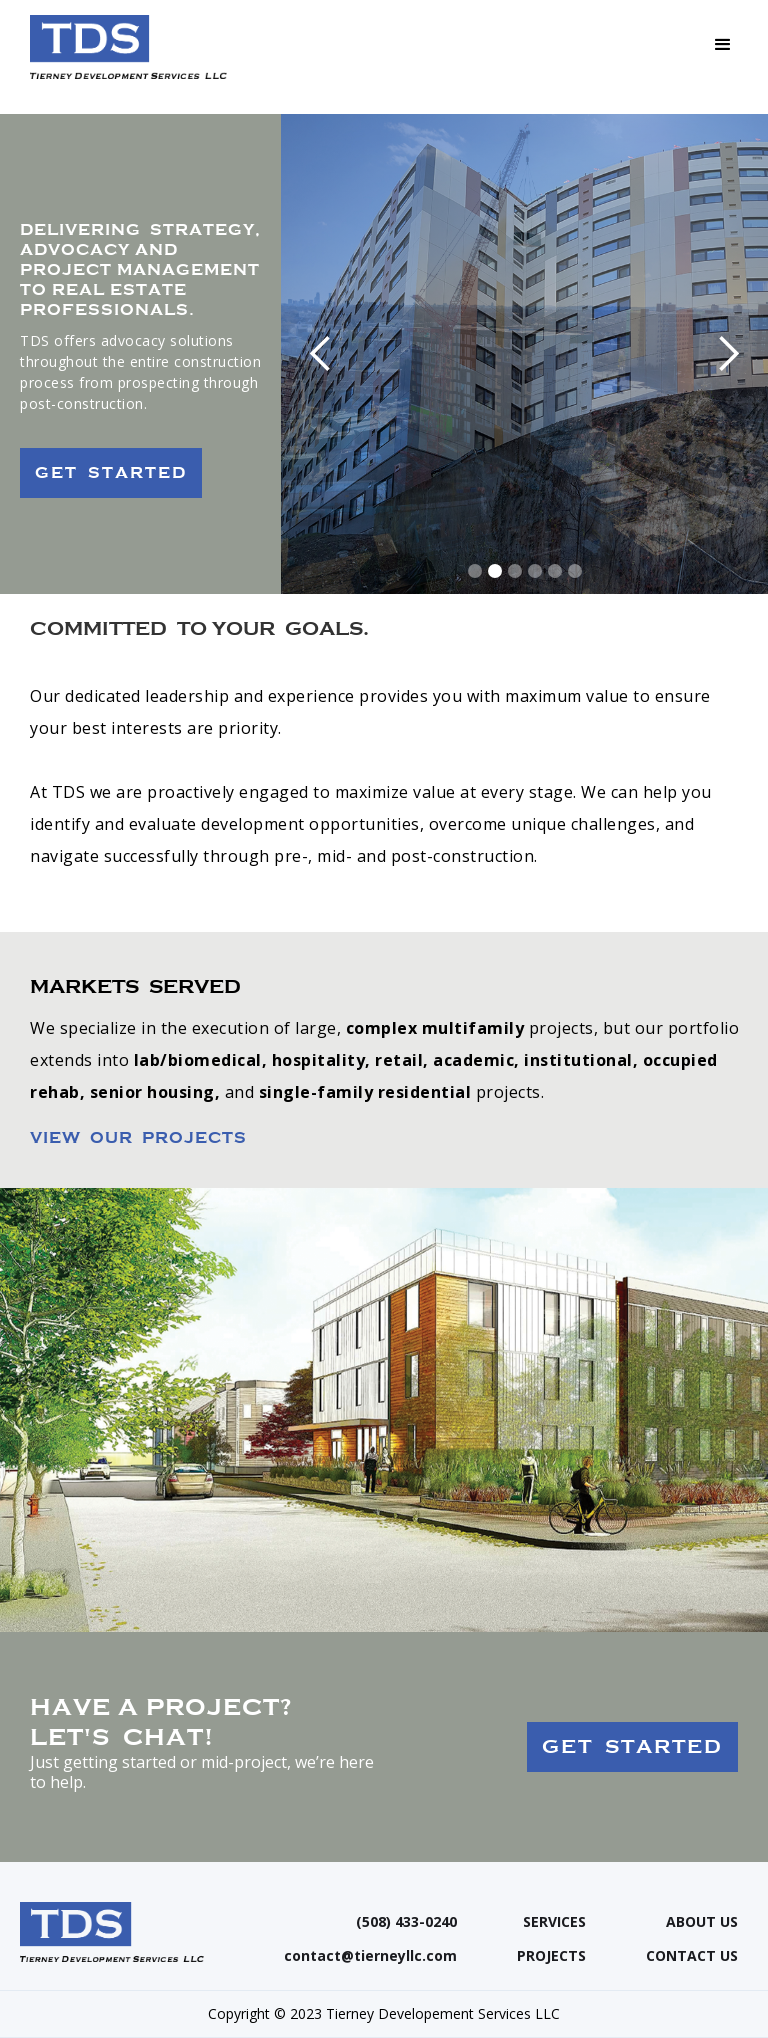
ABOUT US (702, 1922)
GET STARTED (111, 473)
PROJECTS (551, 1956)
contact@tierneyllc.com (370, 1956)
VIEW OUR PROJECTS (138, 1138)
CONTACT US (692, 1956)
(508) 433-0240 (406, 1922)
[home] (128, 47)
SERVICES (554, 1922)
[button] (723, 45)
